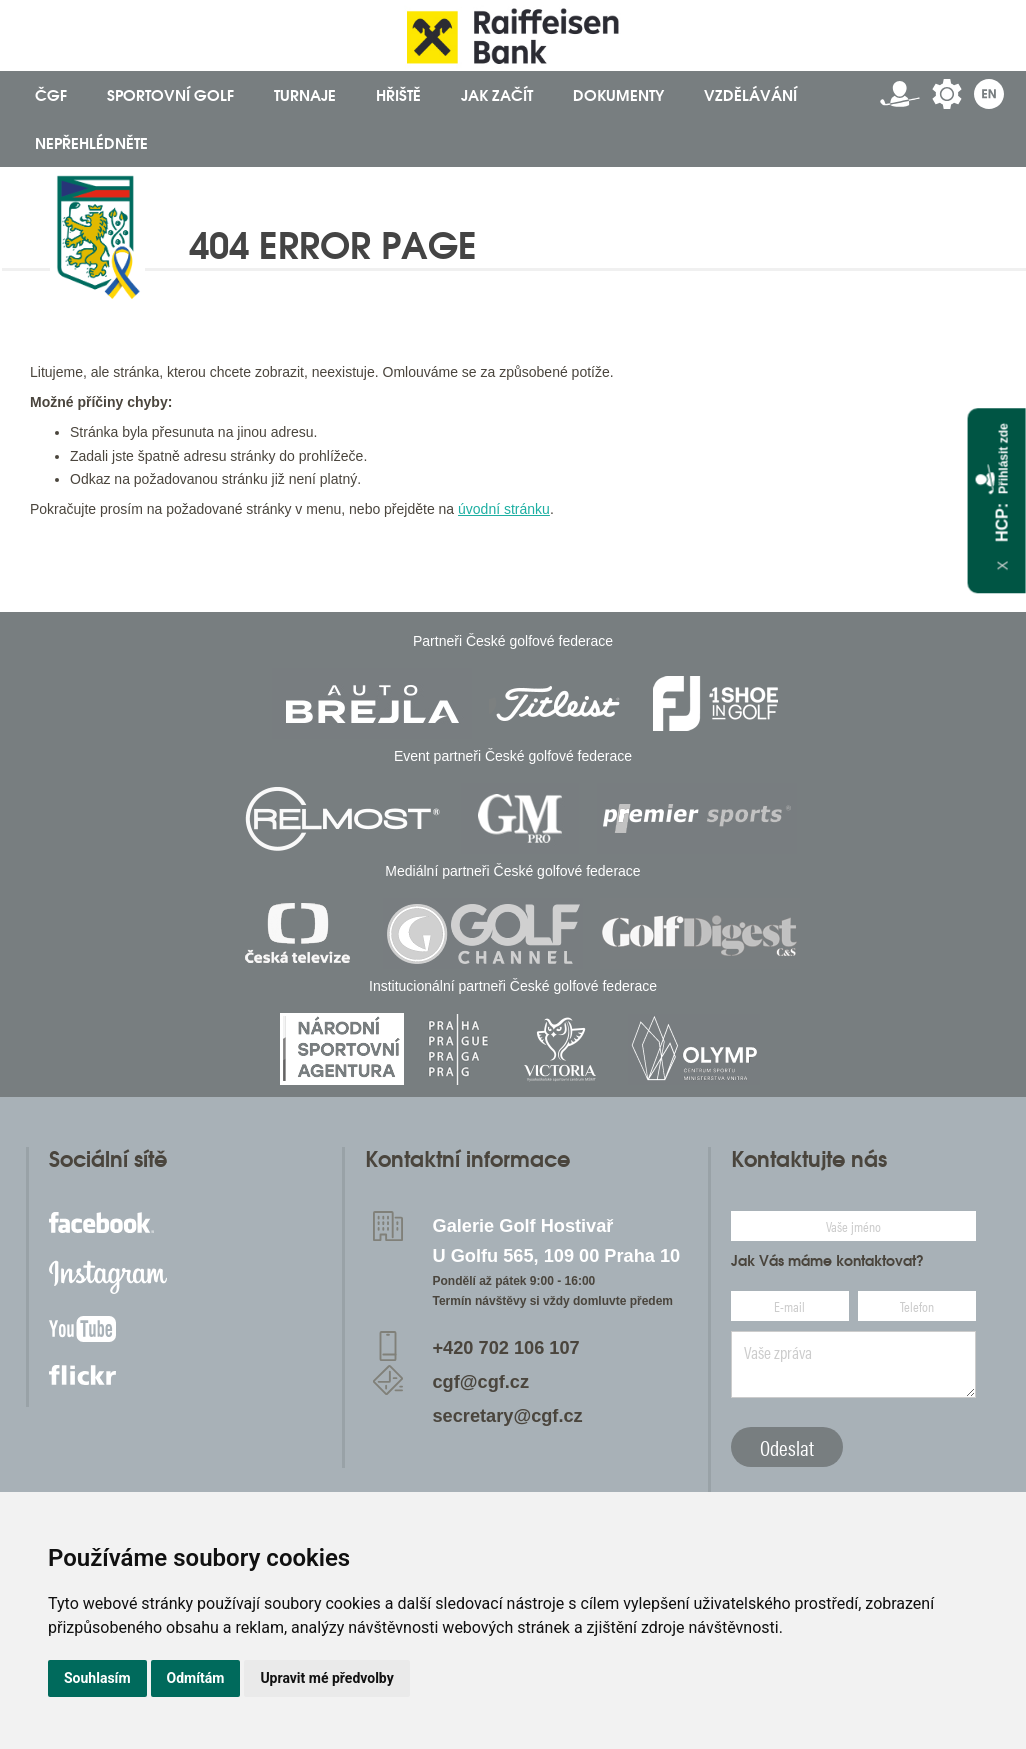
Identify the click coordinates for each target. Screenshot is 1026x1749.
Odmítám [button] (196, 1678)
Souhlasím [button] (97, 1678)
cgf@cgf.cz (481, 1382)
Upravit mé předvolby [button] (326, 1678)
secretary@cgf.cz (508, 1416)
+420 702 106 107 (506, 1348)
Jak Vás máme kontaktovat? (827, 1261)
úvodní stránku (504, 509)
